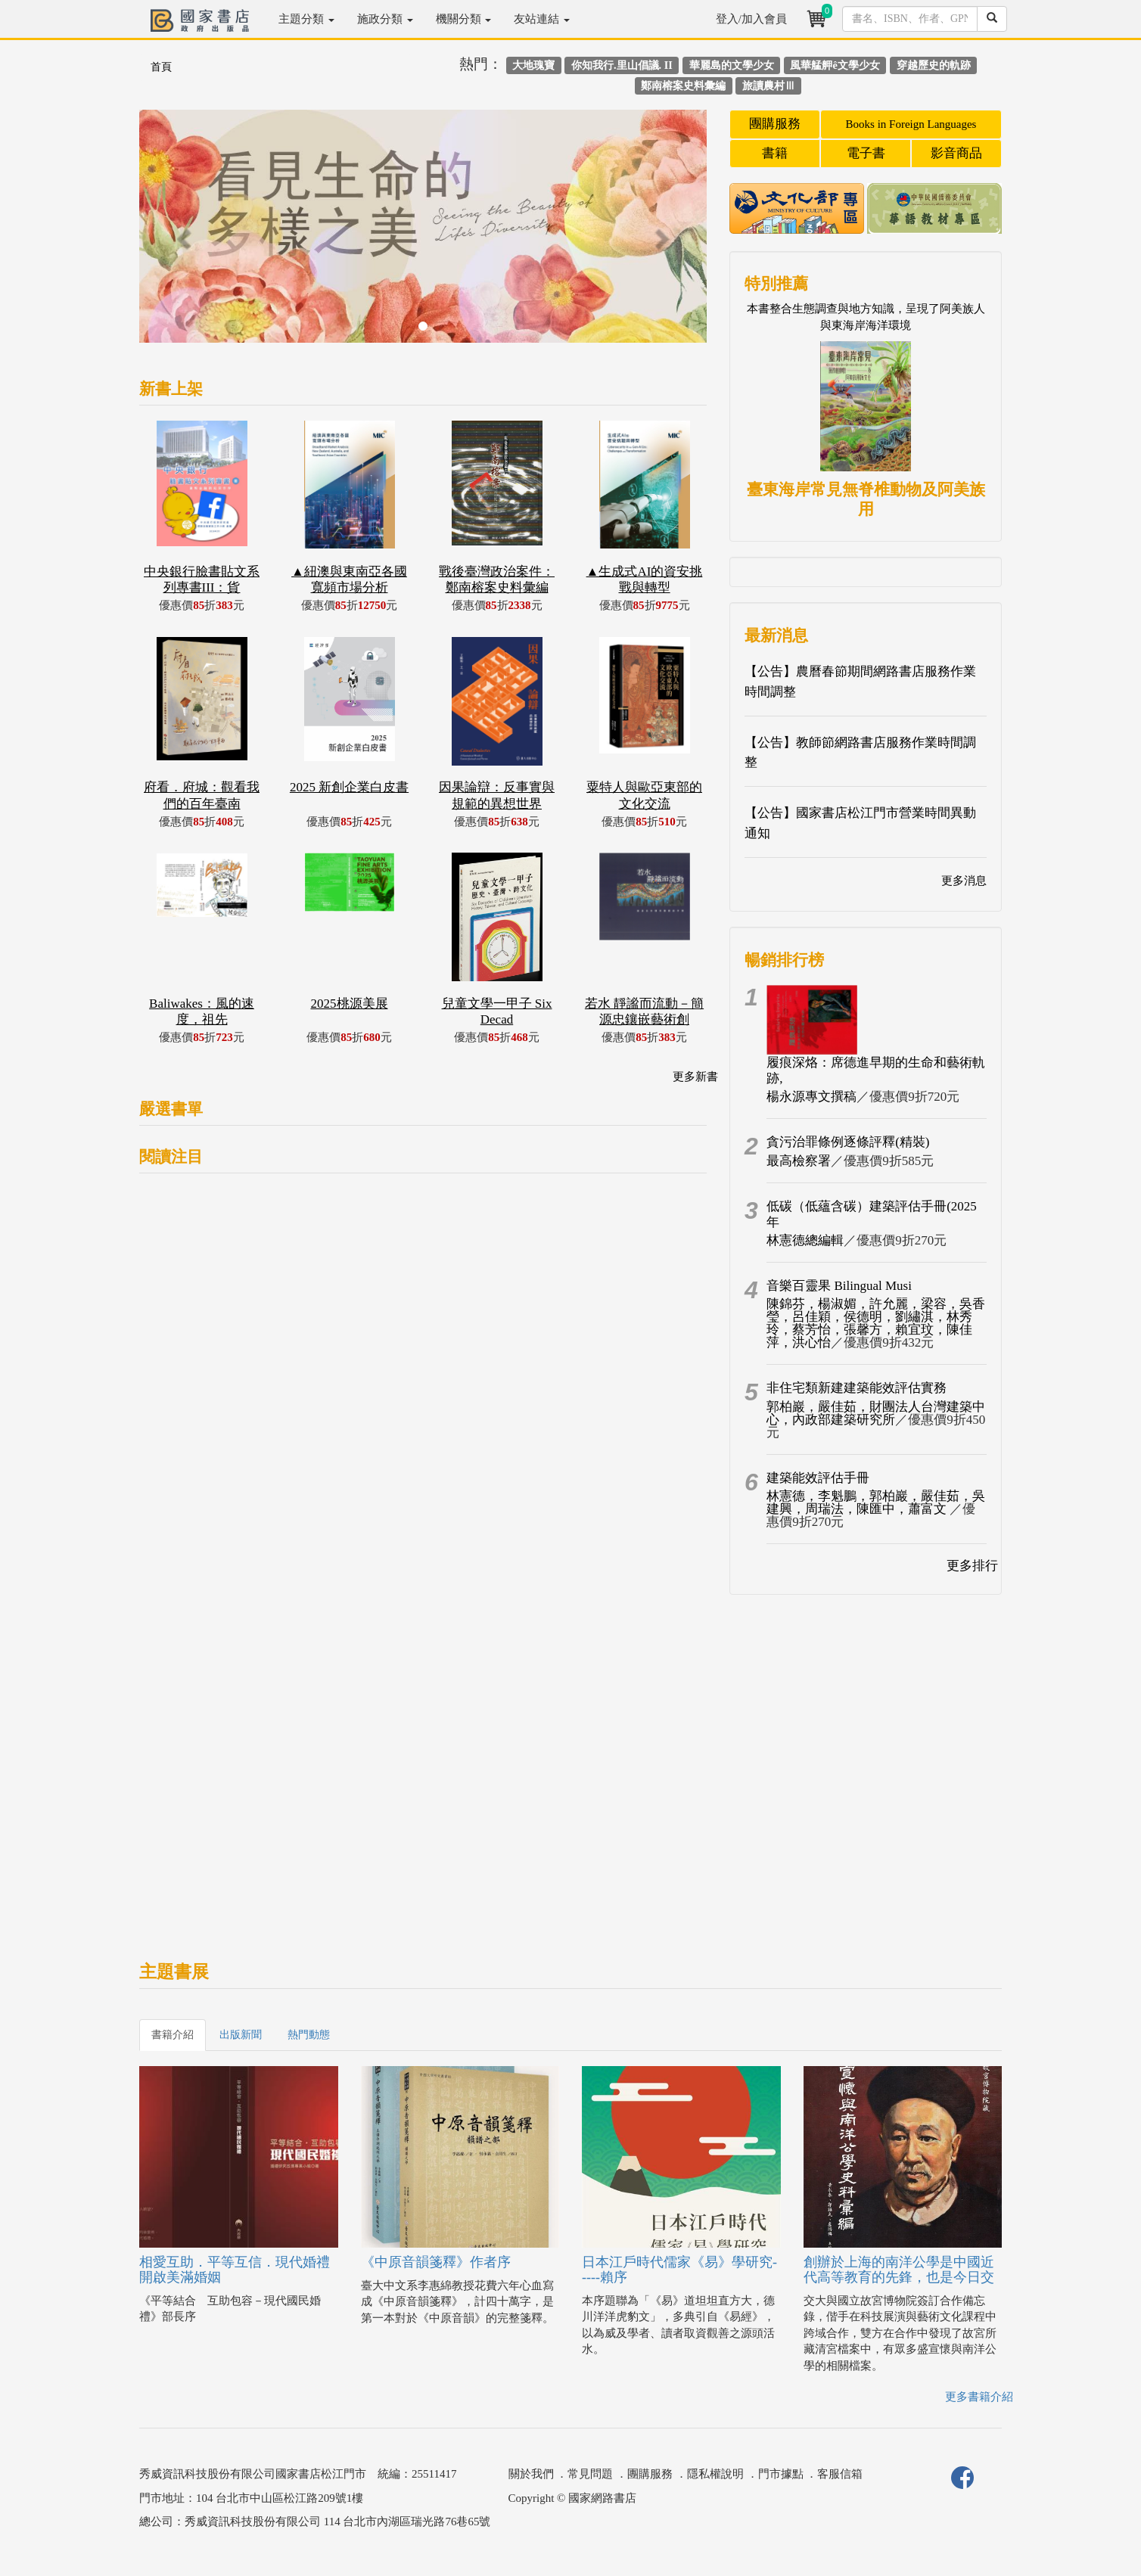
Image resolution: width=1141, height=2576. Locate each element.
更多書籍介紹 (979, 2397)
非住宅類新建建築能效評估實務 (856, 1388)
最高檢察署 (798, 1161)
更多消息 (964, 881)
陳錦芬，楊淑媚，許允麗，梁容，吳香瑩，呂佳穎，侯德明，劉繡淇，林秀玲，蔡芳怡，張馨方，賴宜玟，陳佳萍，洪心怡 (875, 1323)
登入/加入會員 (751, 19)
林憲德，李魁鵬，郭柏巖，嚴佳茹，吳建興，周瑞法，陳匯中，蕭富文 (875, 1502)
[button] (182, 234)
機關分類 (464, 19)
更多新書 (695, 1076)
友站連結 (542, 19)
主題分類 (306, 19)
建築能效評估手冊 (817, 1478)
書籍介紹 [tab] (172, 2034)
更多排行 (972, 1565)
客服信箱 (840, 2474)
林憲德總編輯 (805, 1240)
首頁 (161, 67)
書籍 (775, 153)
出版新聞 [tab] (240, 2034)
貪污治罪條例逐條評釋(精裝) (847, 1142)
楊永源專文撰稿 (811, 1096)
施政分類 (385, 19)
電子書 (866, 153)
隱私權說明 (715, 2474)
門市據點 (781, 2474)
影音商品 (956, 153)
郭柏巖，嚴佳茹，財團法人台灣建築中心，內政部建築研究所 (875, 1413)
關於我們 (531, 2474)
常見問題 (590, 2474)
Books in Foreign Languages (911, 124)
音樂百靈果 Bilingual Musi (839, 1286)
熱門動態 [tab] (309, 2034)
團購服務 (775, 124)
